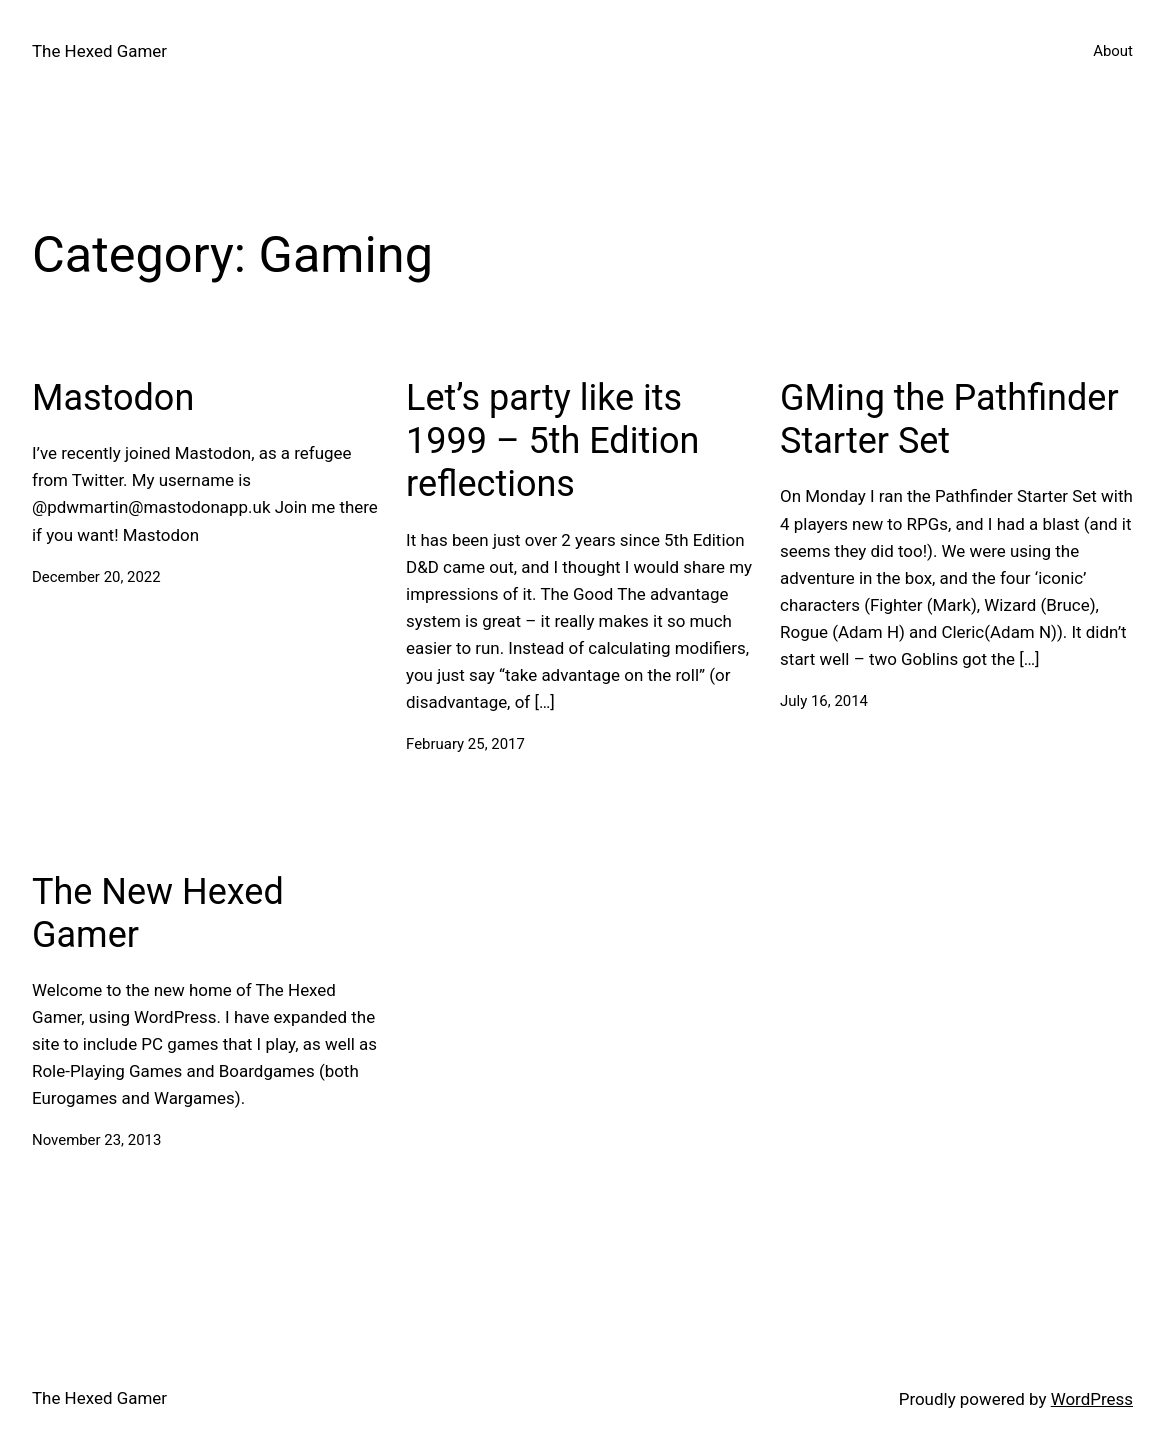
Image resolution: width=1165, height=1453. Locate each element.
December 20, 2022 (96, 577)
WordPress (1092, 1399)
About (1113, 51)
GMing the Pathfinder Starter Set (949, 419)
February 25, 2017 (465, 744)
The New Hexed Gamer (158, 913)
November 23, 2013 (96, 1140)
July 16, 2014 (824, 701)
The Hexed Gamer (99, 51)
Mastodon (113, 398)
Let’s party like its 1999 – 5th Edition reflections (552, 441)
